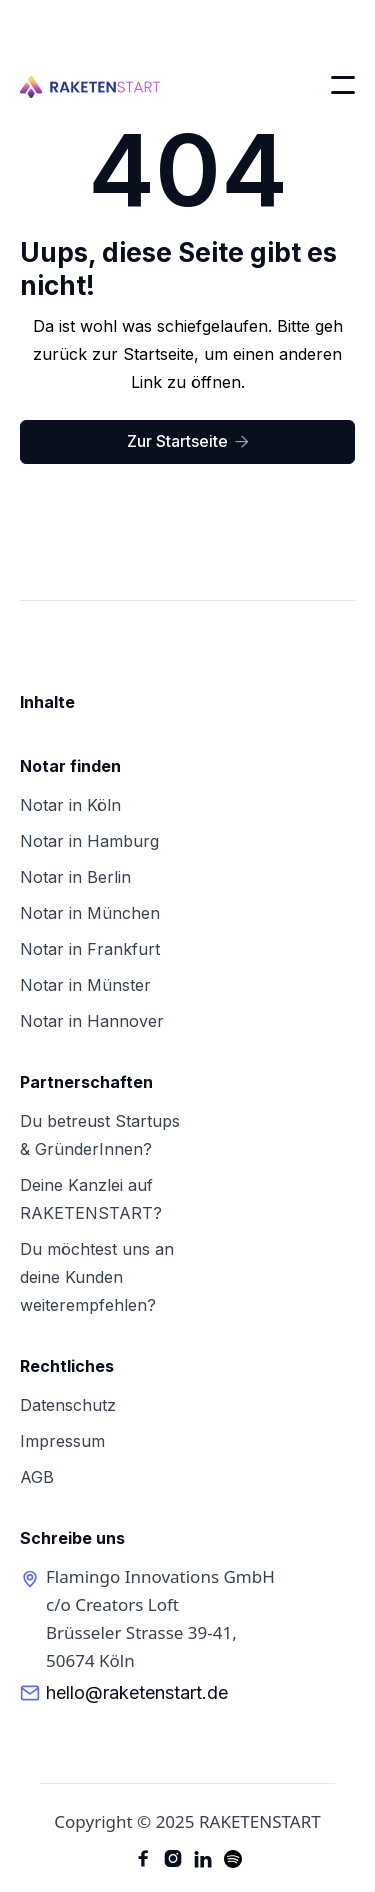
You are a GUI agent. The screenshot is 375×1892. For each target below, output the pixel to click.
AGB (37, 1477)
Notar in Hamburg (89, 841)
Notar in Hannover (92, 1021)
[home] (90, 85)
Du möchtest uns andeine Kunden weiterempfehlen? (97, 1277)
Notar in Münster (85, 985)
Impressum (62, 1441)
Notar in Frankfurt (90, 949)
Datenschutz (68, 1405)
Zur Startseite (188, 441)
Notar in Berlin (75, 877)
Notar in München (90, 913)
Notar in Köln (70, 805)
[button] (343, 85)
